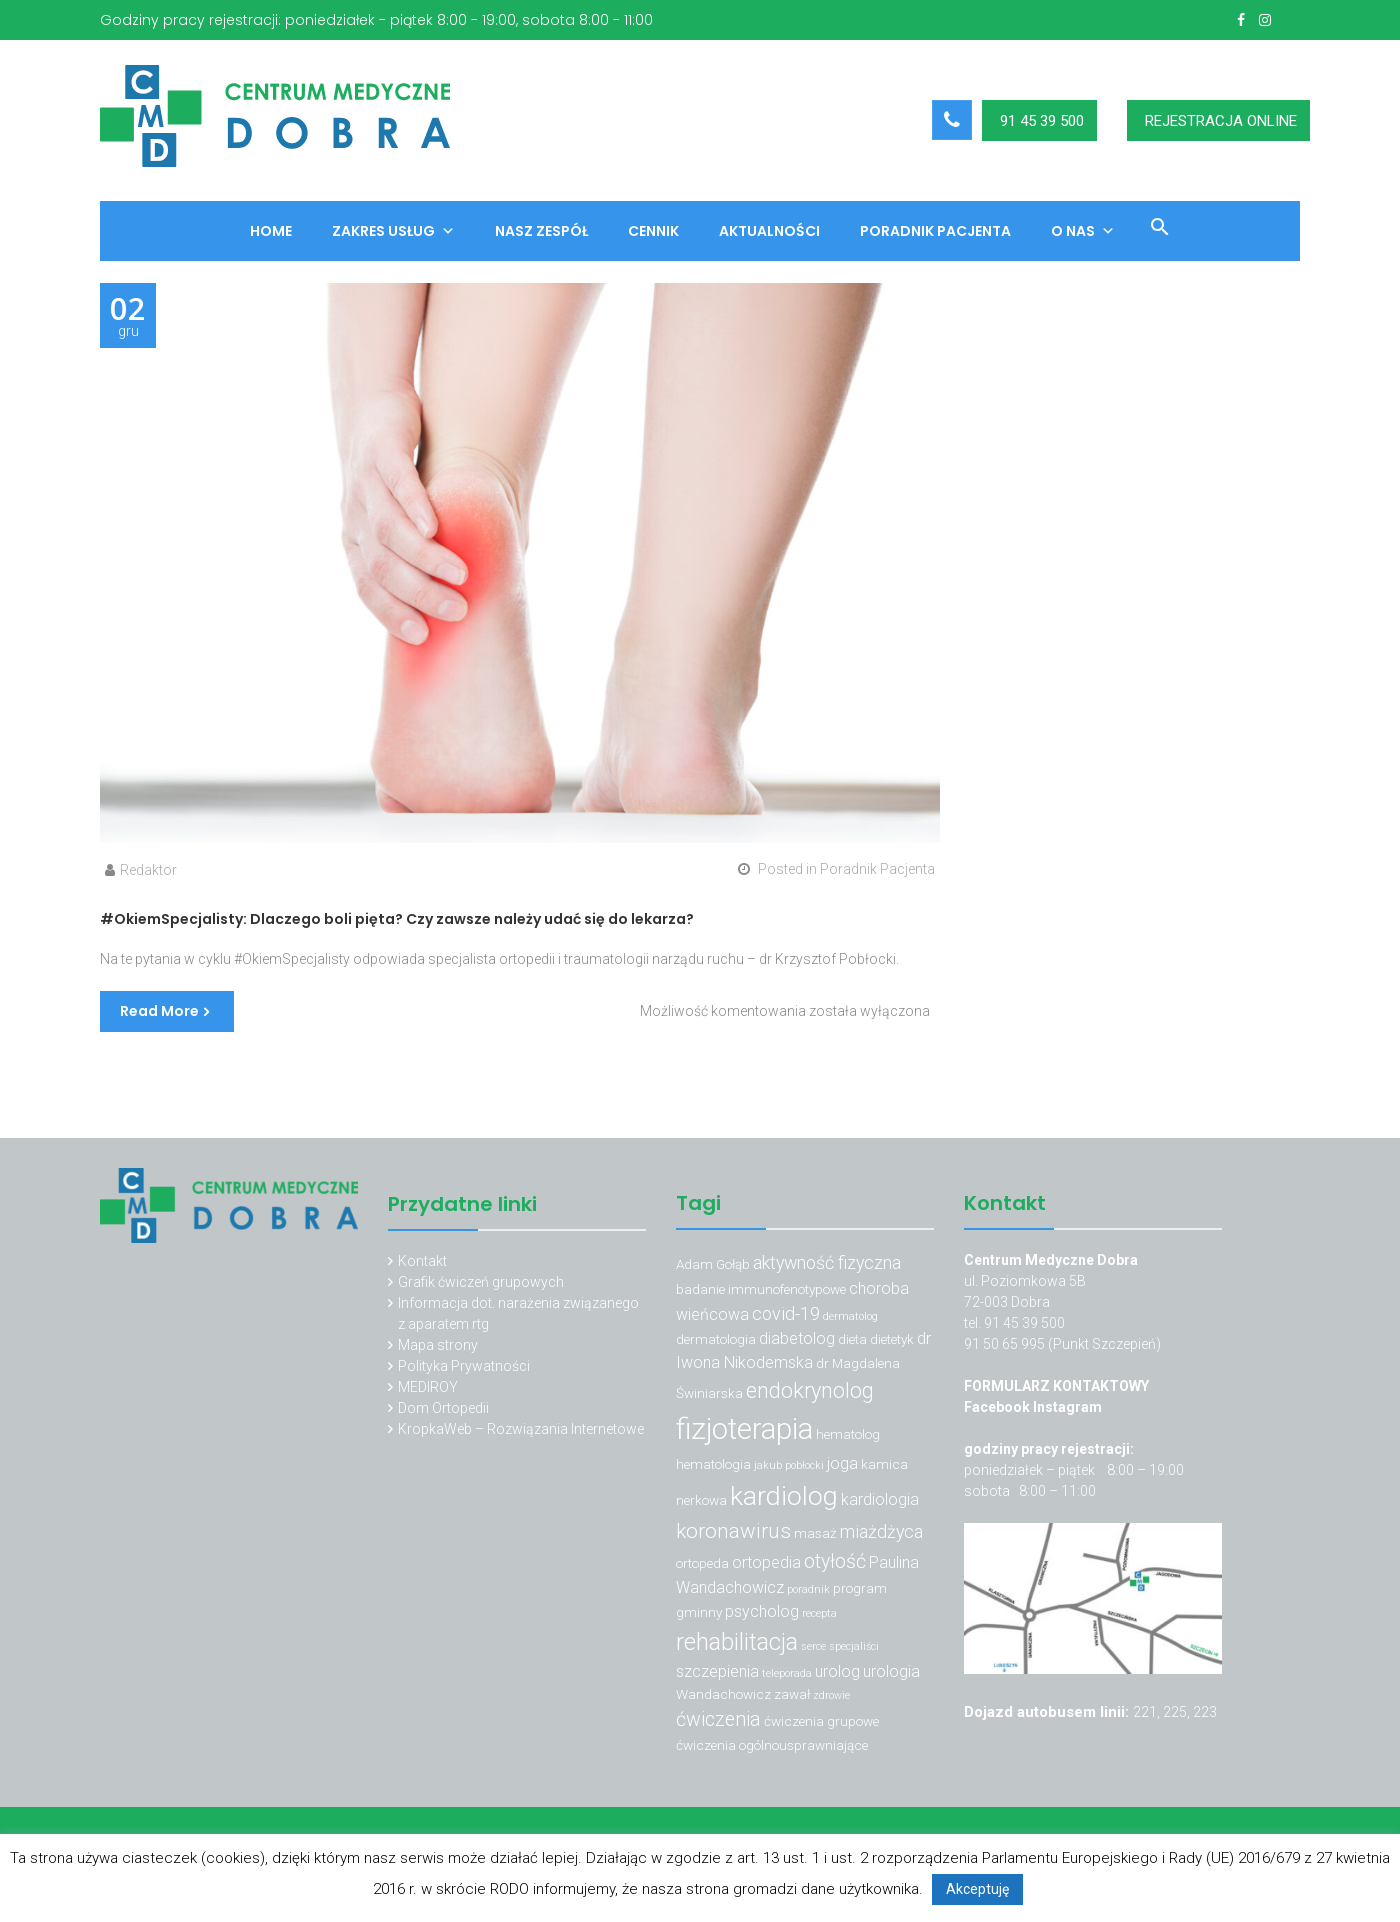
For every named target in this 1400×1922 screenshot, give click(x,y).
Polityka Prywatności (464, 1366)
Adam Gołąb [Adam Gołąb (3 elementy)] (713, 1264)
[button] (1152, 230)
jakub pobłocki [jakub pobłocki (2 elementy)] (789, 1465)
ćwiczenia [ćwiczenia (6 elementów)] (718, 1719)
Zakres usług (393, 231)
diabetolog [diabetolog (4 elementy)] (797, 1338)
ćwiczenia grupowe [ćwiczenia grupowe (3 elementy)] (821, 1721)
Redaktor (148, 870)
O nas (1083, 231)
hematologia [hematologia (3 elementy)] (713, 1464)
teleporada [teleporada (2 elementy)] (787, 1673)
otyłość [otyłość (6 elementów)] (835, 1561)
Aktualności (769, 231)
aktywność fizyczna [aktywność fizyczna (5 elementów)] (827, 1262)
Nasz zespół (541, 231)
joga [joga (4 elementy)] (842, 1463)
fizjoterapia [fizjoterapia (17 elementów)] (744, 1429)
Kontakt (422, 1261)
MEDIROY (428, 1387)
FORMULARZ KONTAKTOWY (1056, 1386)
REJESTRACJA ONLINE (1221, 121)
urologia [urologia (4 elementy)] (891, 1671)
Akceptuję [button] (977, 1889)
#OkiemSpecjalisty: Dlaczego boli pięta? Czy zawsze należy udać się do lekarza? (397, 919)
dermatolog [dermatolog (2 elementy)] (850, 1316)
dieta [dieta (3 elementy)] (852, 1339)
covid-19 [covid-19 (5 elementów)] (786, 1313)
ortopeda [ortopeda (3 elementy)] (702, 1563)
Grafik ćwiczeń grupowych (481, 1282)
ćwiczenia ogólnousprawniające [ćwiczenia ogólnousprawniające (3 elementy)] (772, 1745)
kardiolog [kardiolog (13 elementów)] (784, 1496)
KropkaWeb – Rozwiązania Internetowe (521, 1429)
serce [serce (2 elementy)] (813, 1646)
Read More (159, 1011)
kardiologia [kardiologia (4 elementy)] (880, 1499)
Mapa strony (438, 1345)
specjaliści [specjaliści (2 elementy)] (854, 1646)
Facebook (998, 1407)
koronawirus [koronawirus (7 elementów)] (733, 1531)
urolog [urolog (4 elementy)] (837, 1671)
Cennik (653, 231)
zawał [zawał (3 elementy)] (792, 1694)
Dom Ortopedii (443, 1408)
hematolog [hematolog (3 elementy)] (848, 1434)
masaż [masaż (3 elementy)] (815, 1533)
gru (128, 316)
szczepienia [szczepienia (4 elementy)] (717, 1671)
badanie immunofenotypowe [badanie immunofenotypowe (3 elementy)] (761, 1289)
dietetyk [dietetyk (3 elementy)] (892, 1339)
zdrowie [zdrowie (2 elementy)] (831, 1695)
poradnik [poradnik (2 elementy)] (808, 1589)
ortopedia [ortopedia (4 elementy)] (766, 1562)
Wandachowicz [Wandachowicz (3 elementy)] (723, 1694)
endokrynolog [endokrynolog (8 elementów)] (810, 1390)
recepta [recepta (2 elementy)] (819, 1613)
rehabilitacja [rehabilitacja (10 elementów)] (737, 1642)
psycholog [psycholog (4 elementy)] (762, 1611)
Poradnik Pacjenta (935, 231)
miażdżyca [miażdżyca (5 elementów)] (881, 1531)
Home (271, 231)
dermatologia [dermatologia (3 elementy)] (716, 1339)
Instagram (1067, 1407)
